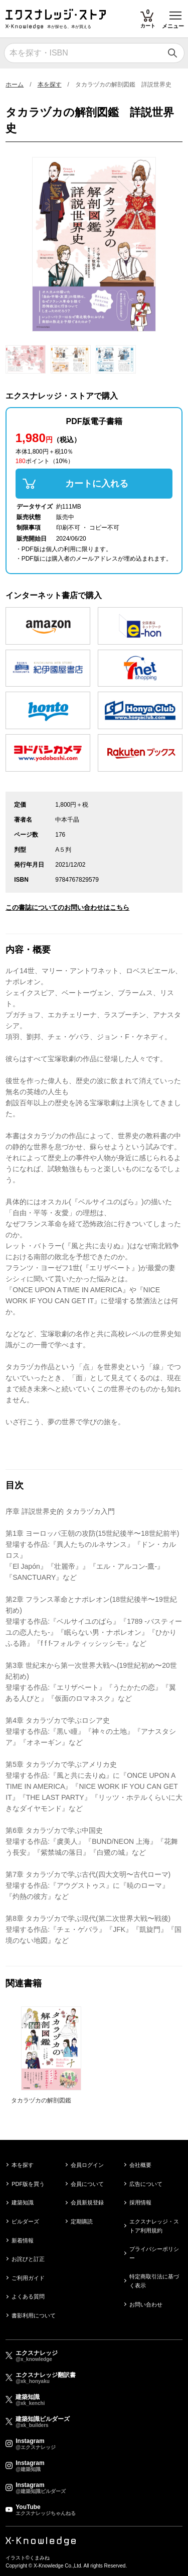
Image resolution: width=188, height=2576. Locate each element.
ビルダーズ (25, 2221)
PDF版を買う (28, 2184)
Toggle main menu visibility (176, 12)
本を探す (50, 84)
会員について (87, 2184)
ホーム (15, 84)
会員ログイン (87, 2165)
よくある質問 (28, 2296)
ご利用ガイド (28, 2278)
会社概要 (140, 2165)
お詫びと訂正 (28, 2259)
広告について (145, 2184)
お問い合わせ (145, 2304)
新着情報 (23, 2240)
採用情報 (140, 2202)
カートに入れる (96, 484)
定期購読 (82, 2221)
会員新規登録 (87, 2202)
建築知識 (23, 2202)
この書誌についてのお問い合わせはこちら (67, 907)
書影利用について (34, 2315)
